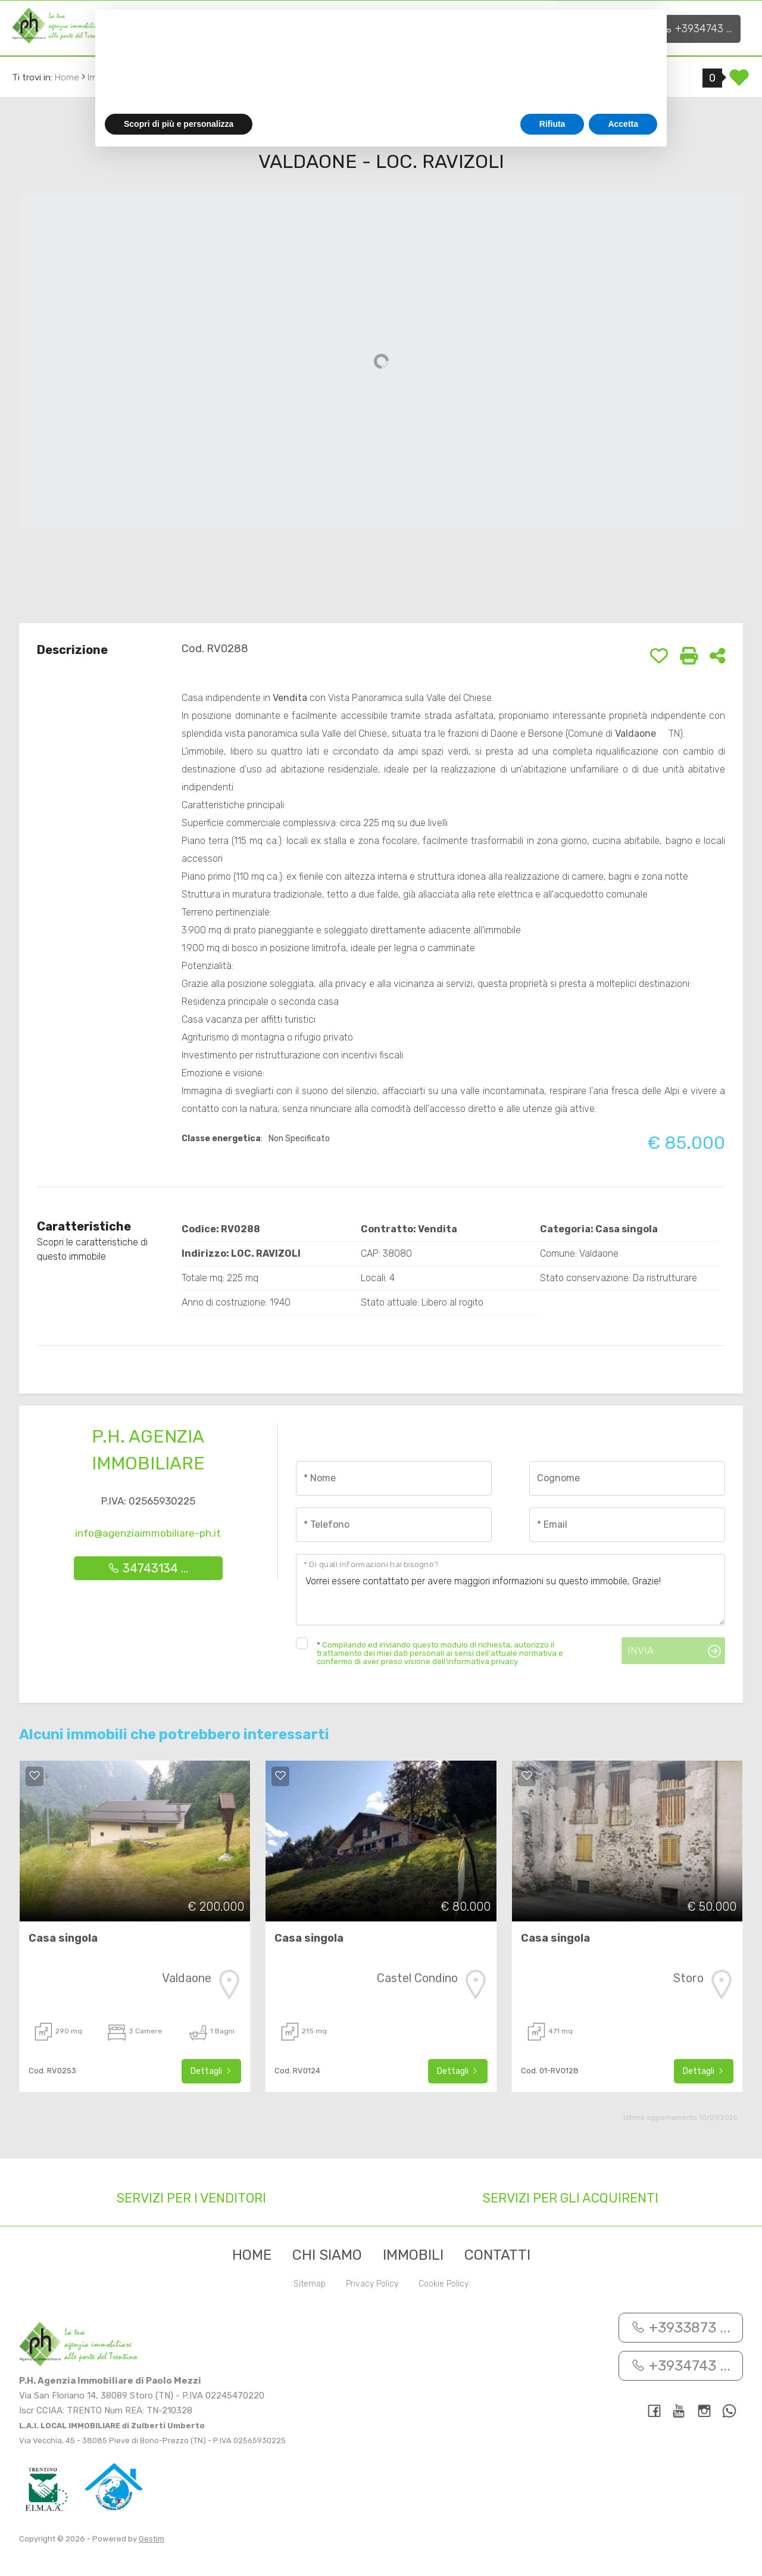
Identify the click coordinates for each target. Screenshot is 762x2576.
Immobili (375, 26)
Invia (640, 1650)
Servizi (294, 26)
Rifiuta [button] (552, 2543)
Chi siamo (217, 27)
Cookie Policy (444, 2284)
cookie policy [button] (544, 2480)
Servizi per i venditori (191, 2198)
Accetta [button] (623, 2543)
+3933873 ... (604, 28)
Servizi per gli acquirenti (570, 2198)
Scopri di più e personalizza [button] (178, 2543)
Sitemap (309, 2284)
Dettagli (211, 2071)
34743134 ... (148, 1568)
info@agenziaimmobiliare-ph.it (148, 1533)
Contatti (452, 27)
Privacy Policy (372, 2284)
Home (149, 27)
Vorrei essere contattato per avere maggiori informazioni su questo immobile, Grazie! (510, 1589)
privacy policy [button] (451, 2468)
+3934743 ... (696, 28)
